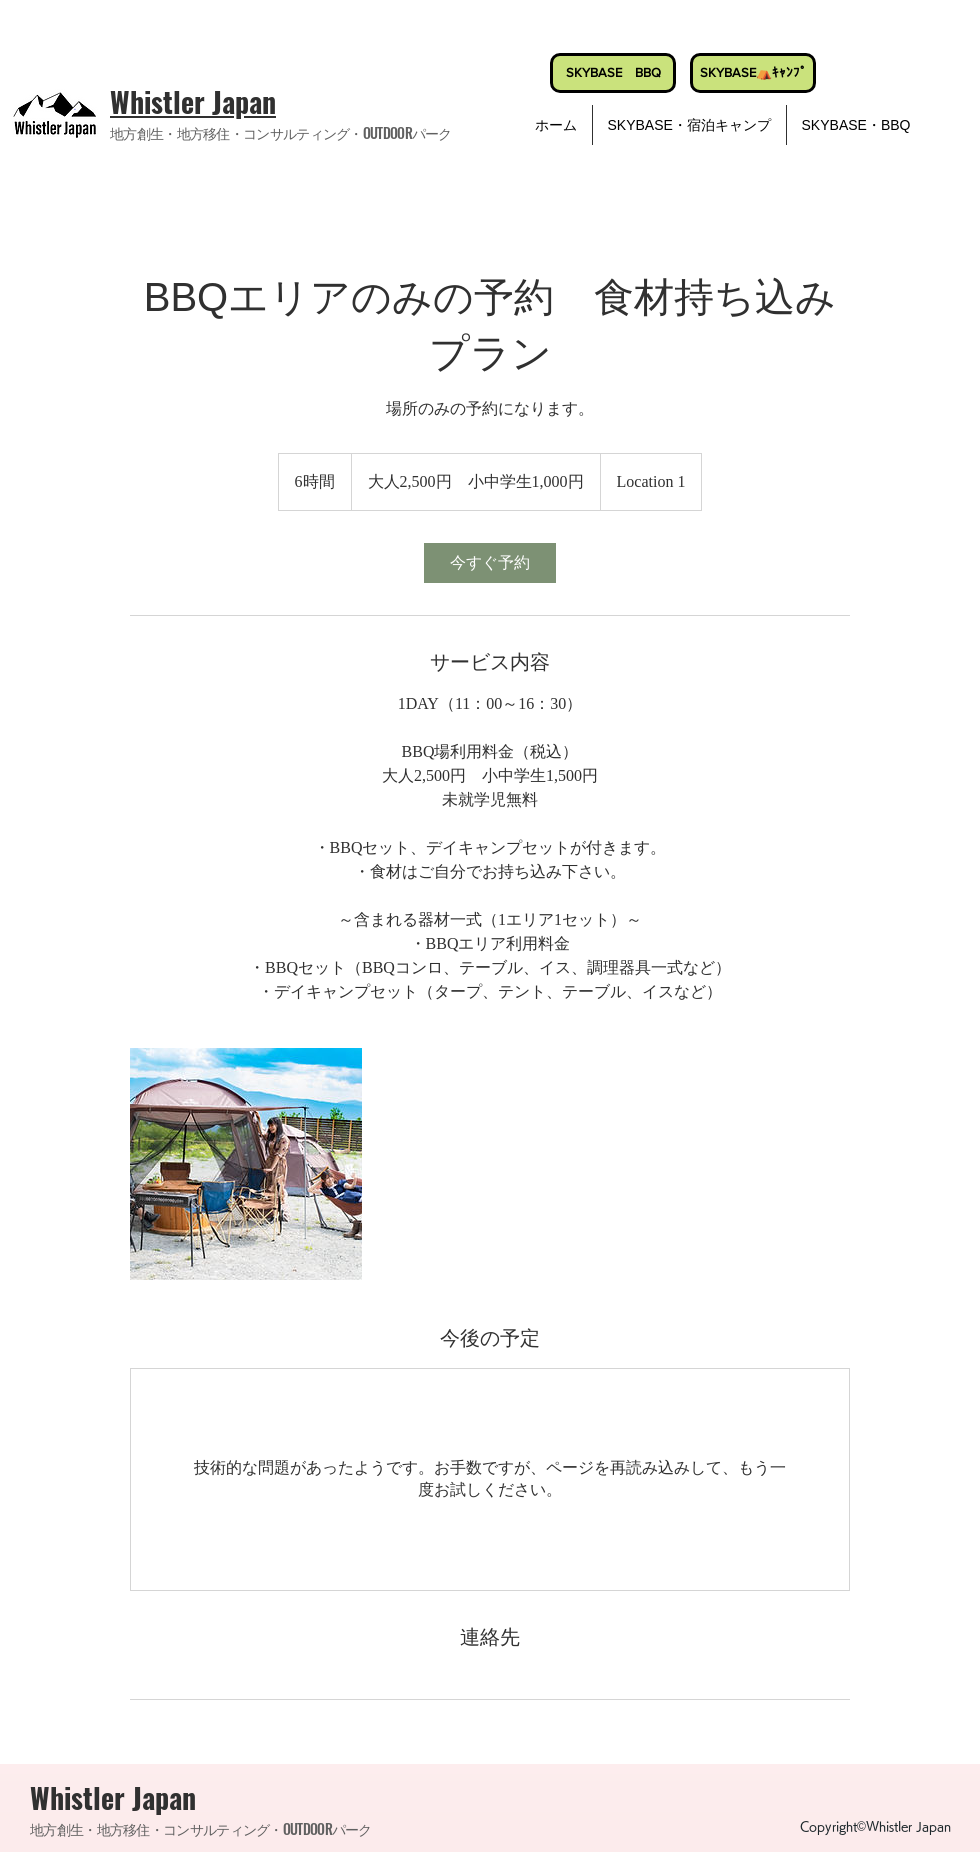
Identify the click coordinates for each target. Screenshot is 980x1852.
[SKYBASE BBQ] (613, 73)
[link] (490, 563)
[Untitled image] (246, 1164)
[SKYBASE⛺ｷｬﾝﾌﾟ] (753, 73)
